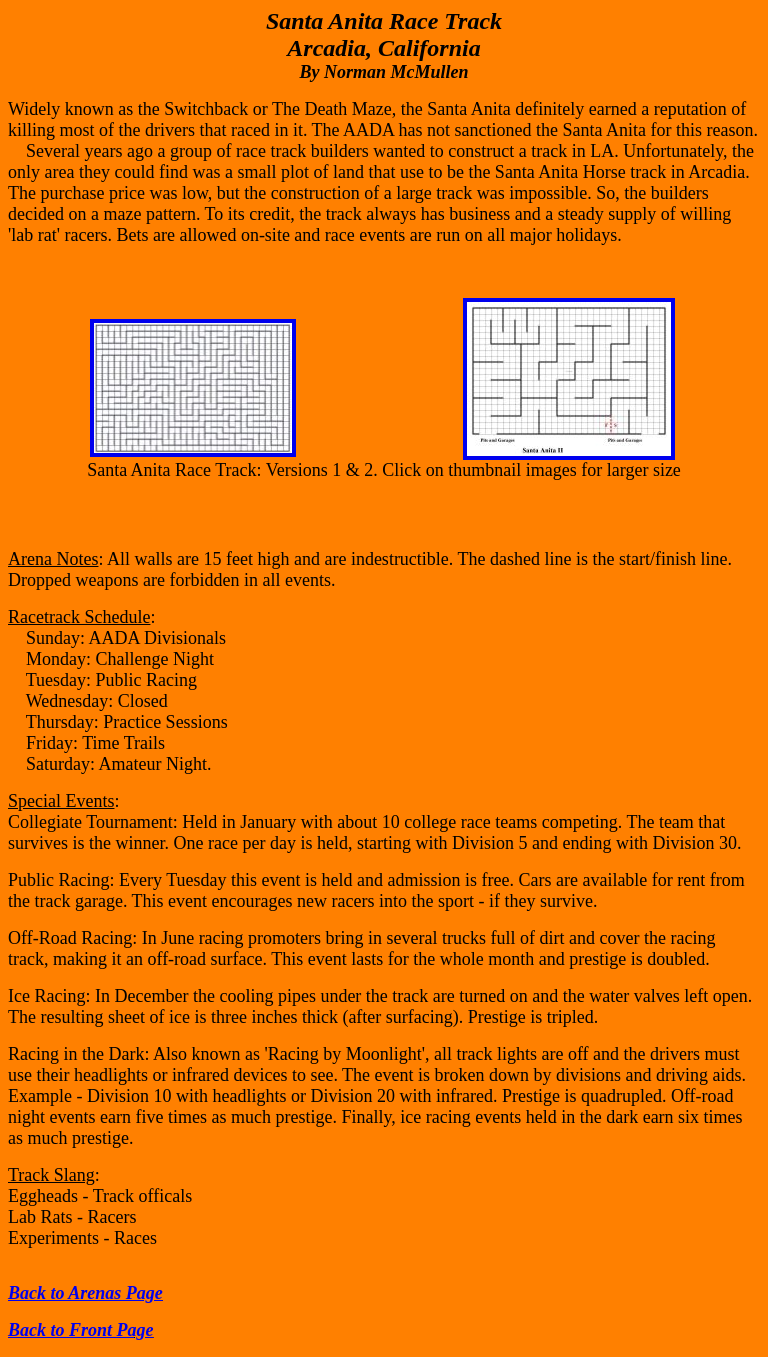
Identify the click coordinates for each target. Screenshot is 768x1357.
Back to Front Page (81, 1330)
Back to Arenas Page (85, 1293)
